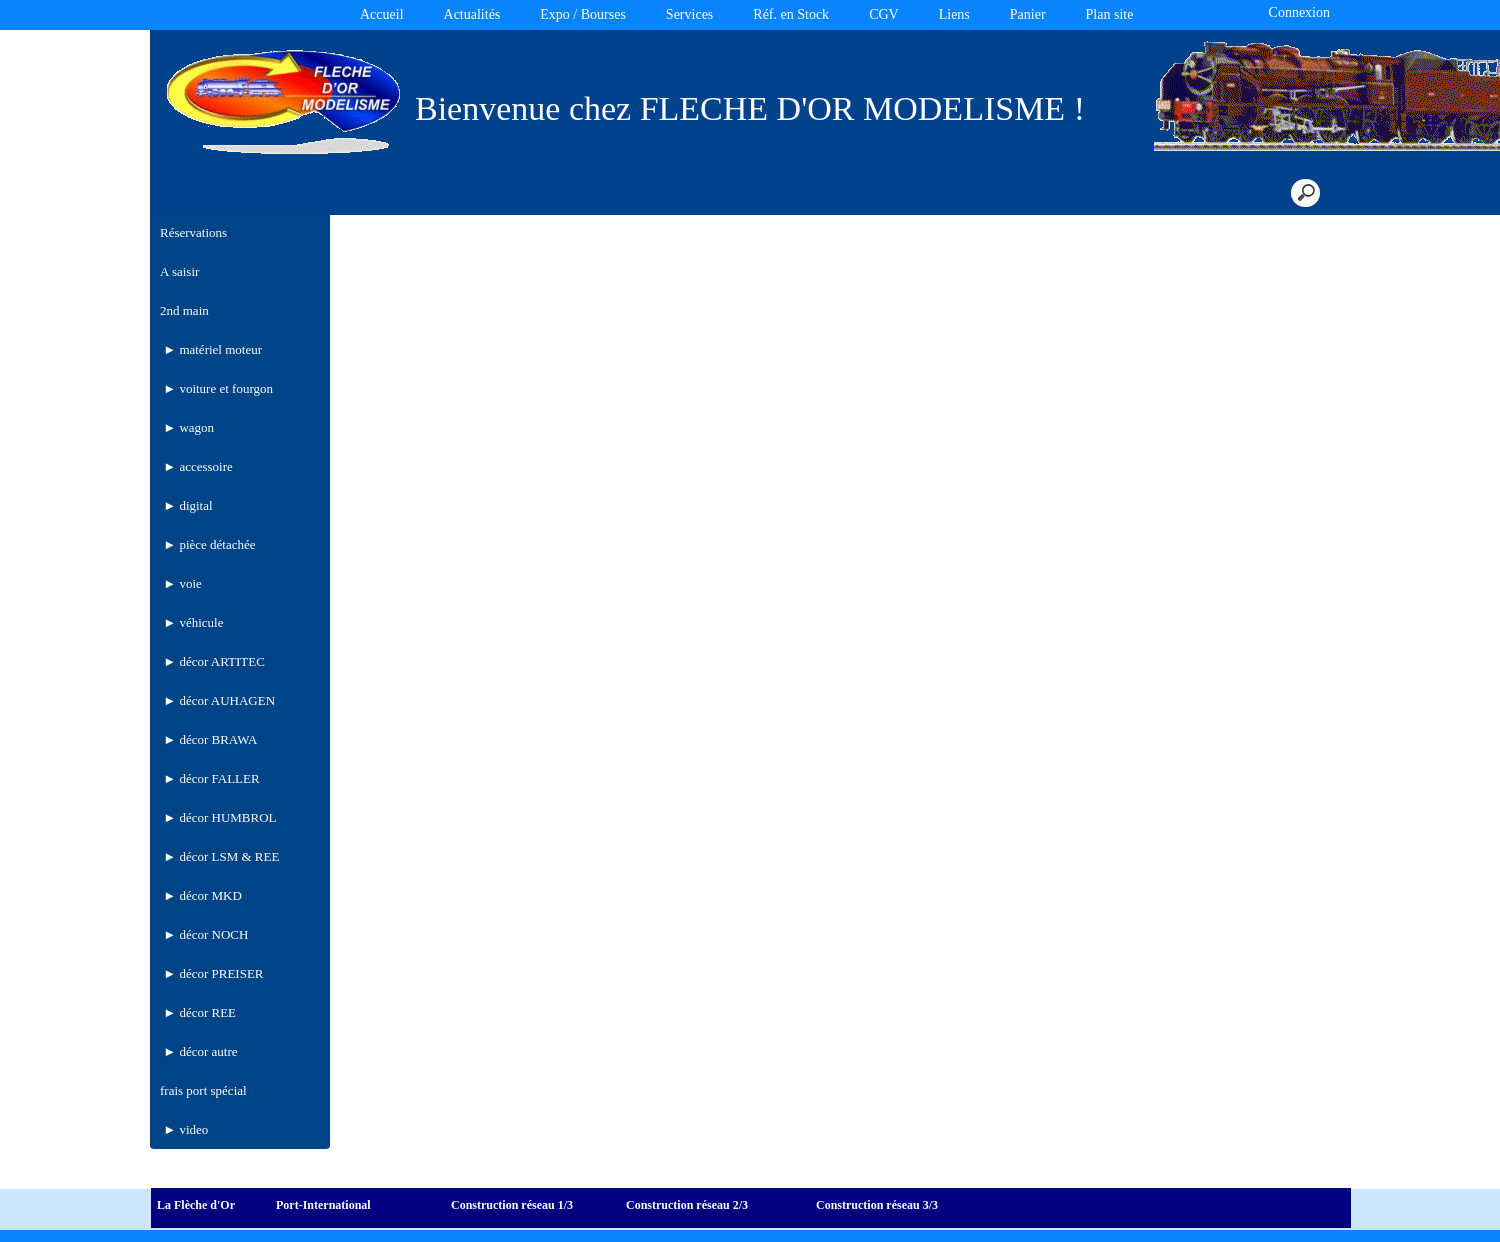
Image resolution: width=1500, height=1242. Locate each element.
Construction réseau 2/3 (687, 1205)
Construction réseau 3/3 (877, 1205)
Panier (1028, 14)
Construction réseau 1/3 (512, 1205)
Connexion (1297, 12)
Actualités (472, 14)
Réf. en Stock (791, 14)
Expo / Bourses (583, 14)
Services (689, 14)
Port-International (323, 1205)
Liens (954, 14)
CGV (884, 14)
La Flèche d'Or (196, 1205)
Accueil (382, 14)
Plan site (1110, 14)
